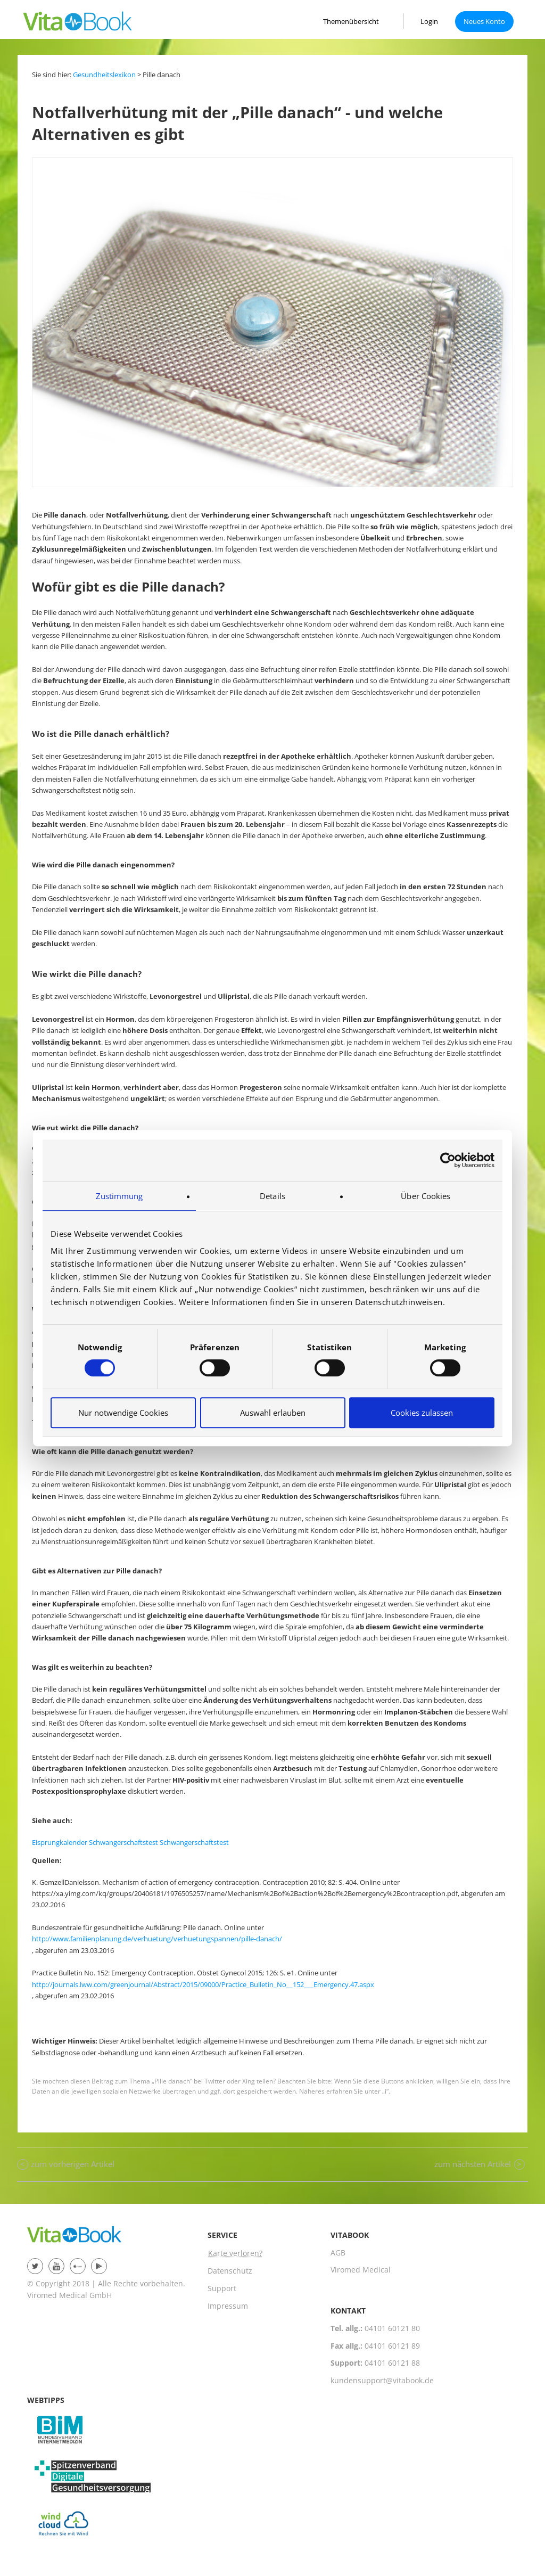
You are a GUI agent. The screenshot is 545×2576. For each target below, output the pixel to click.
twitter (35, 2266)
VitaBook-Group (80, 2241)
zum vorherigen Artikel (72, 2164)
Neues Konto (484, 21)
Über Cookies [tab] (425, 1196)
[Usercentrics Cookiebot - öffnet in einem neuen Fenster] (447, 1160)
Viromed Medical (361, 2270)
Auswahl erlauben (272, 1412)
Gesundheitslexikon (104, 74)
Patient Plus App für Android (99, 2266)
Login (429, 21)
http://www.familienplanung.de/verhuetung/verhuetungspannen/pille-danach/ (157, 1938)
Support (222, 2288)
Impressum (228, 2306)
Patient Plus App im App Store (78, 2266)
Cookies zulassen (422, 1412)
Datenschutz (230, 2271)
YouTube (56, 2266)
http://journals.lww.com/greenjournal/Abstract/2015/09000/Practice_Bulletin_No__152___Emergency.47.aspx (203, 1984)
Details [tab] (272, 1196)
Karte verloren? (235, 2253)
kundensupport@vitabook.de (382, 2380)
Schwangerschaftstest (123, 1842)
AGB (338, 2252)
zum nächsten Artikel (472, 2164)
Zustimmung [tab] (119, 1196)
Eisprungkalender (59, 1842)
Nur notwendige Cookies (123, 1412)
